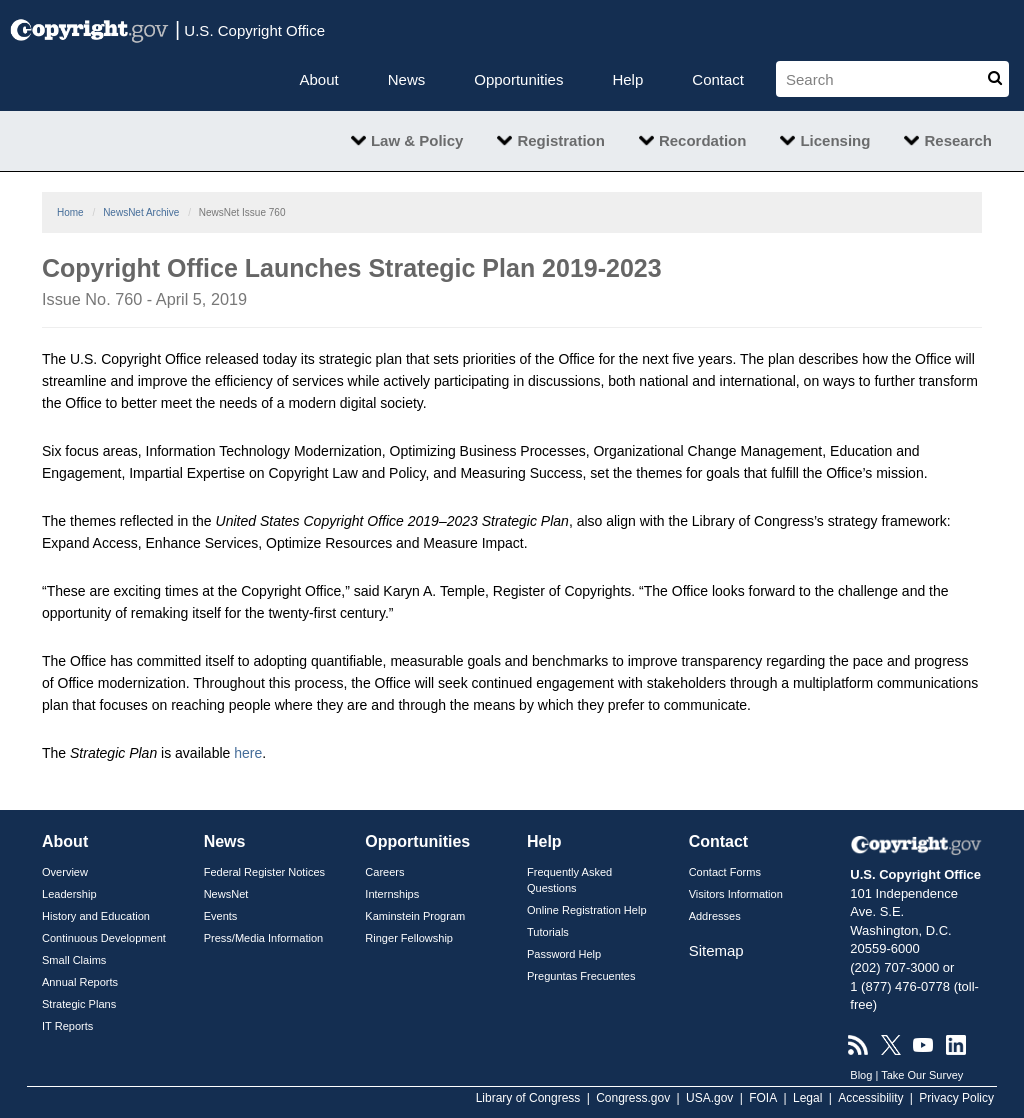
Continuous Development (104, 938)
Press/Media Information (264, 938)
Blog (861, 1075)
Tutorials (548, 932)
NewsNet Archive (141, 212)
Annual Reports (80, 982)
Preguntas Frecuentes (581, 976)
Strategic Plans (79, 1004)
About (319, 79)
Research (958, 140)
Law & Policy (417, 140)
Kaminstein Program (415, 916)
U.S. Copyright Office (250, 29)
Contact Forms (725, 872)
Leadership (69, 894)
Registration (561, 140)
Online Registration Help (587, 910)
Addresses (715, 916)
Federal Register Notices (264, 872)
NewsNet (226, 894)
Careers (384, 872)
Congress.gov (633, 1098)
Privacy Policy (956, 1098)
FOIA (763, 1098)
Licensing (835, 140)
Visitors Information (736, 894)
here (248, 753)
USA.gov (709, 1098)
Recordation (703, 140)
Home (70, 212)
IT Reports (67, 1026)
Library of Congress (528, 1098)
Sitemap (716, 950)
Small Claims (74, 960)
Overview (65, 872)
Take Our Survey (922, 1075)
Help (627, 79)
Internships (392, 894)
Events (221, 916)
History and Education (96, 916)
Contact (718, 79)
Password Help (564, 954)
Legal (807, 1098)
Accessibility (870, 1098)
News (407, 79)
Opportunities (518, 79)
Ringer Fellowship (409, 938)
